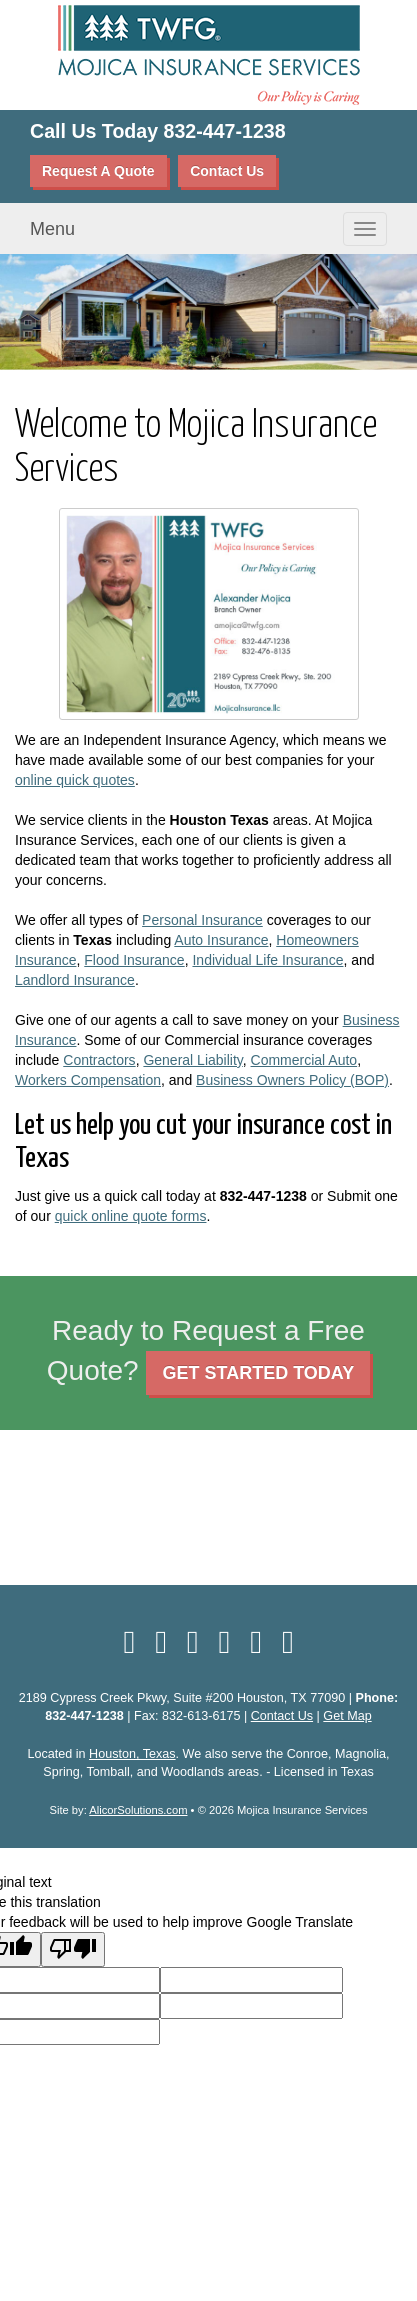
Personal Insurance (202, 920)
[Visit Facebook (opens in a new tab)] (129, 1642)
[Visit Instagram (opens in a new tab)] (288, 1642)
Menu (52, 229)
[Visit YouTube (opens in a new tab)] (225, 1642)
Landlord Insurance (75, 980)
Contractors (99, 1060)
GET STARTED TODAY (258, 1373)
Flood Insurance (134, 960)
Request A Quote (98, 171)
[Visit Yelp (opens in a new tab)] (193, 1642)
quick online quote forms (131, 1216)
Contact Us (227, 171)
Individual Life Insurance (267, 960)
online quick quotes (75, 780)
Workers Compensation (88, 1080)
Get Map (347, 1716)
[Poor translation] (73, 1949)
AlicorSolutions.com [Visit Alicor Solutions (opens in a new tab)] (138, 1810)
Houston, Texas (132, 1754)
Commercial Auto (304, 1060)
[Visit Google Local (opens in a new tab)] (256, 1642)
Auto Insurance (221, 940)
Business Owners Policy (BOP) (292, 1080)
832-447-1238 (225, 131)
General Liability (192, 1060)
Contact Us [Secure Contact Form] (282, 1716)
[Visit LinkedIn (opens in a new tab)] (161, 1642)
